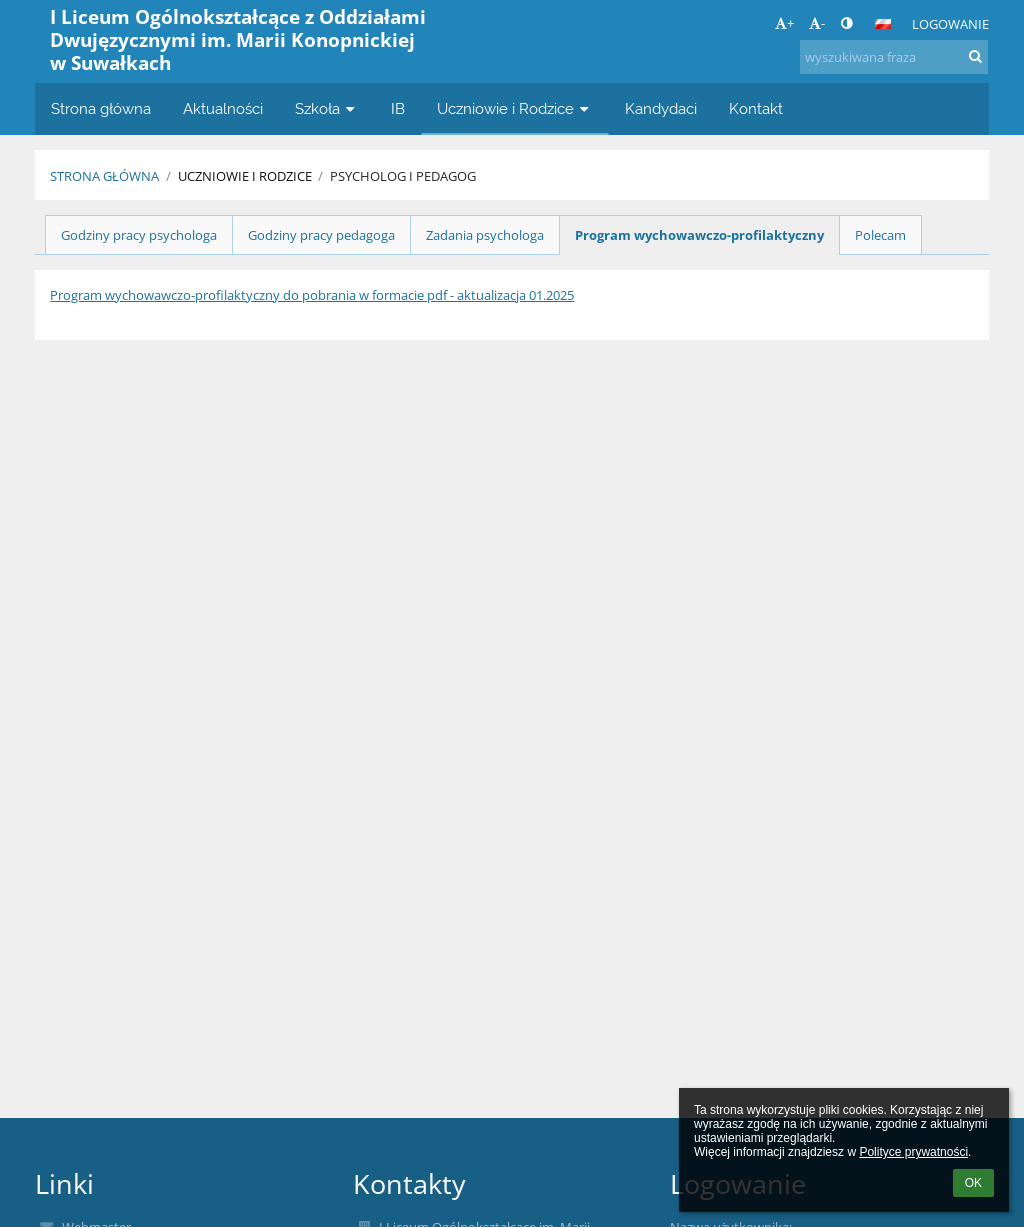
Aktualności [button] (223, 108)
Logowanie (950, 24)
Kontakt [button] (756, 108)
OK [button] (973, 1183)
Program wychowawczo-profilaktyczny (699, 235)
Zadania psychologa (485, 235)
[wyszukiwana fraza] (894, 57)
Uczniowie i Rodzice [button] (515, 108)
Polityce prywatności (913, 1152)
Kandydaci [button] (661, 108)
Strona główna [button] (101, 108)
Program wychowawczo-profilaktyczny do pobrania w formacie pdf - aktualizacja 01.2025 (312, 295)
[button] (883, 24)
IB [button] (398, 108)
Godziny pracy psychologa (139, 235)
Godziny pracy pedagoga (321, 235)
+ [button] (784, 23)
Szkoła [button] (327, 108)
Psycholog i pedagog (403, 176)
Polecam (880, 235)
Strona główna (104, 176)
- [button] (817, 23)
